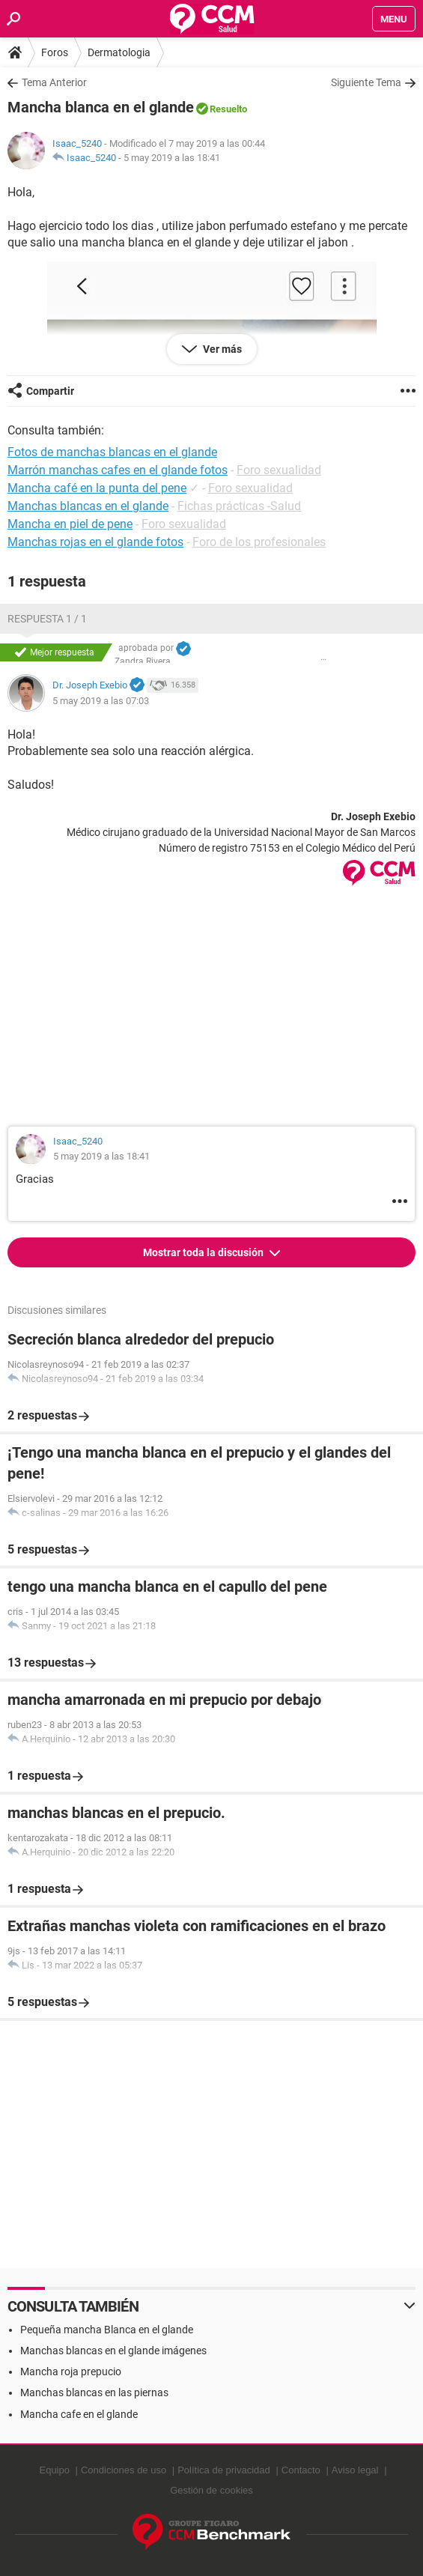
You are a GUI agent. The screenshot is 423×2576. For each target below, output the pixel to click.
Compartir (50, 391)
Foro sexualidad (279, 470)
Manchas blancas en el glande (87, 506)
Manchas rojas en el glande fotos (95, 542)
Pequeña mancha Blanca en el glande (106, 2330)
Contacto (301, 2470)
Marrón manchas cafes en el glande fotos (117, 470)
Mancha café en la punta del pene (96, 488)
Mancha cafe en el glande (79, 2414)
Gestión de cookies (211, 2490)
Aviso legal (355, 2470)
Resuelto (228, 109)
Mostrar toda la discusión (204, 1252)
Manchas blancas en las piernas (94, 2392)
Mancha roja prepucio (70, 2372)
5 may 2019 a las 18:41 (172, 157)
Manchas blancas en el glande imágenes (113, 2351)
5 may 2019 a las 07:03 (100, 700)
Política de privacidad (223, 2470)
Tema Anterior (54, 82)
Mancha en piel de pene (70, 524)
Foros (54, 52)
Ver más (221, 349)
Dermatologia (119, 52)
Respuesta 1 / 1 (47, 619)
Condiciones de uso (123, 2470)
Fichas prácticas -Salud (239, 506)
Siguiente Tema (366, 82)
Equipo (54, 2470)
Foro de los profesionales (259, 542)
